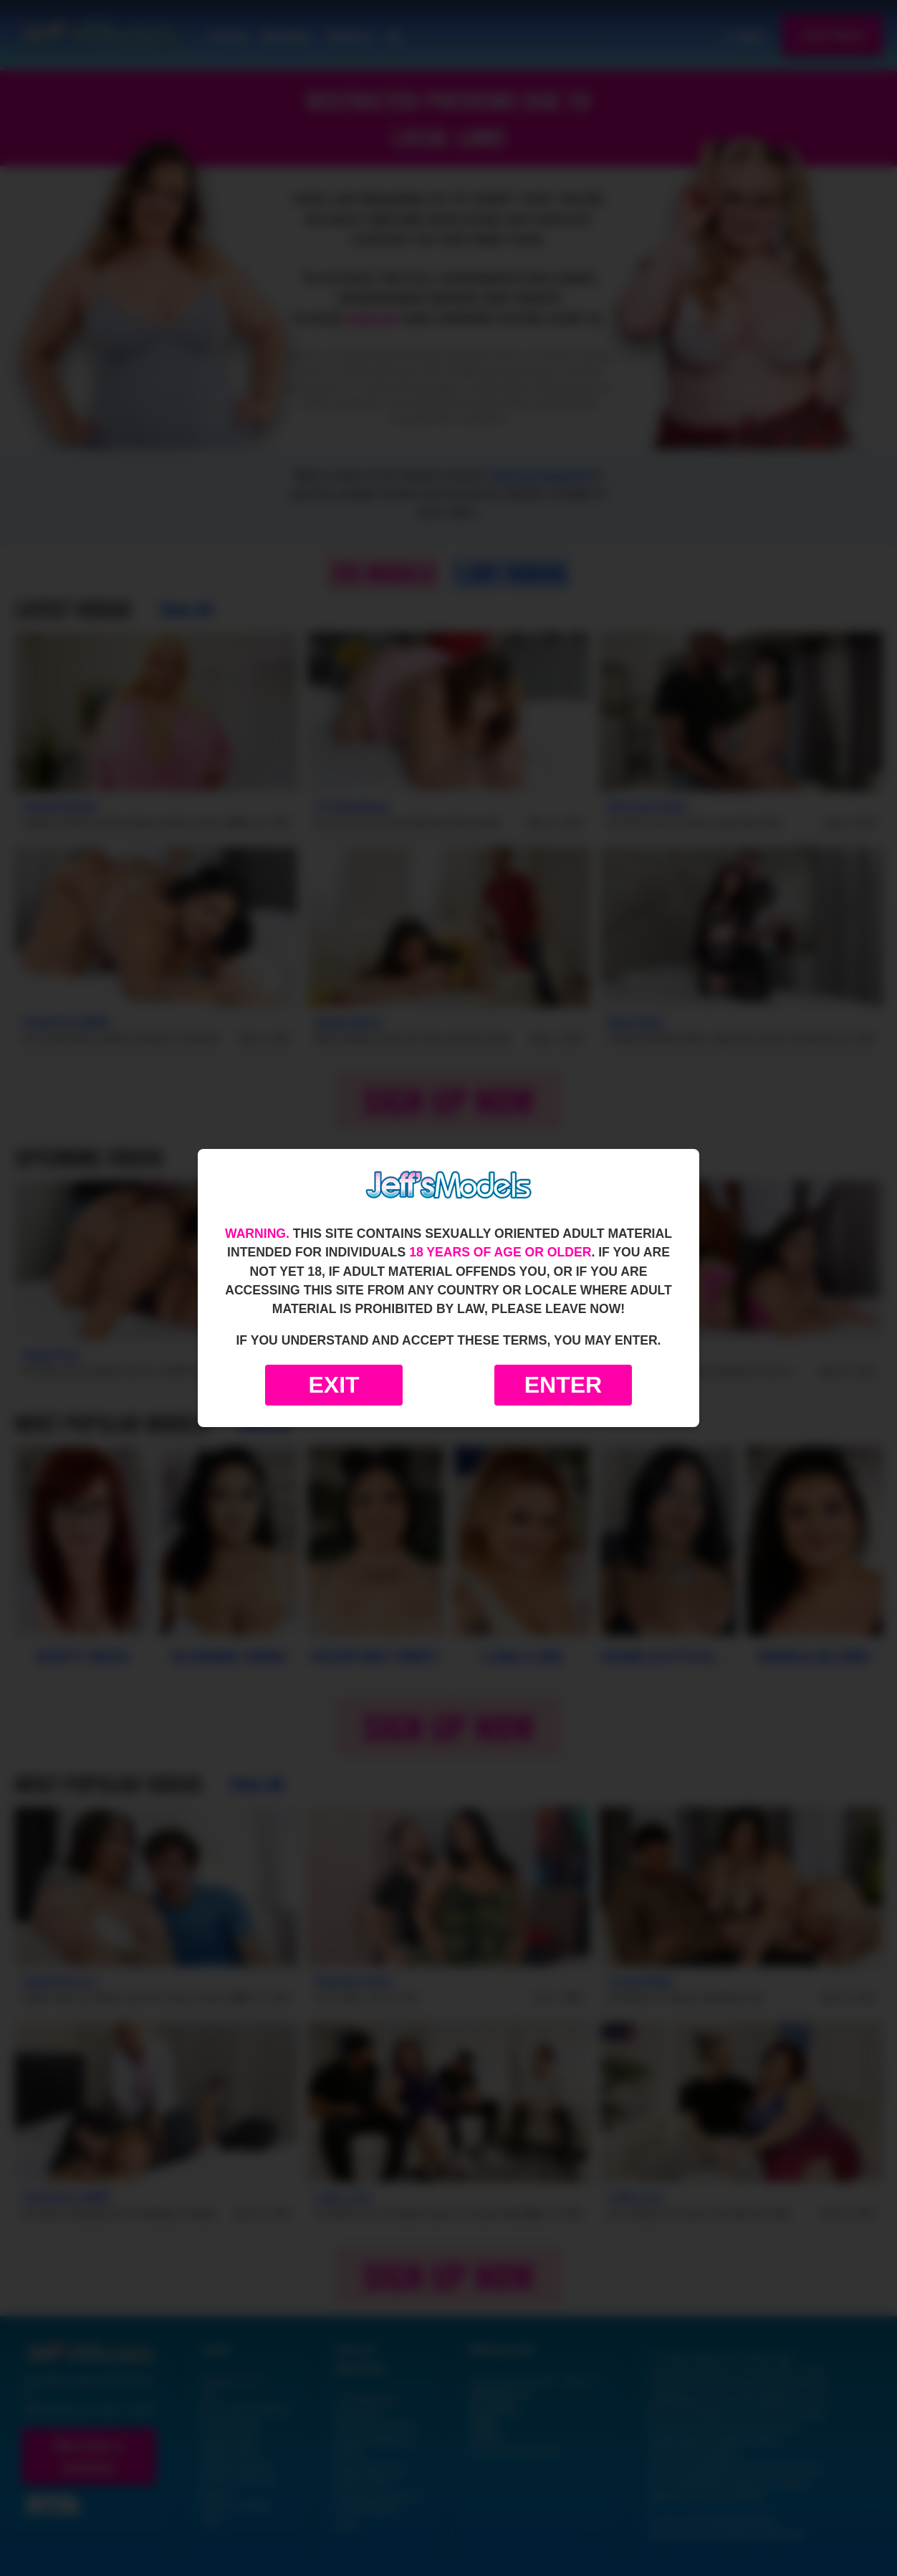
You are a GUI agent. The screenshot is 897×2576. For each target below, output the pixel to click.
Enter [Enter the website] (563, 1385)
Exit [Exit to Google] (333, 1385)
